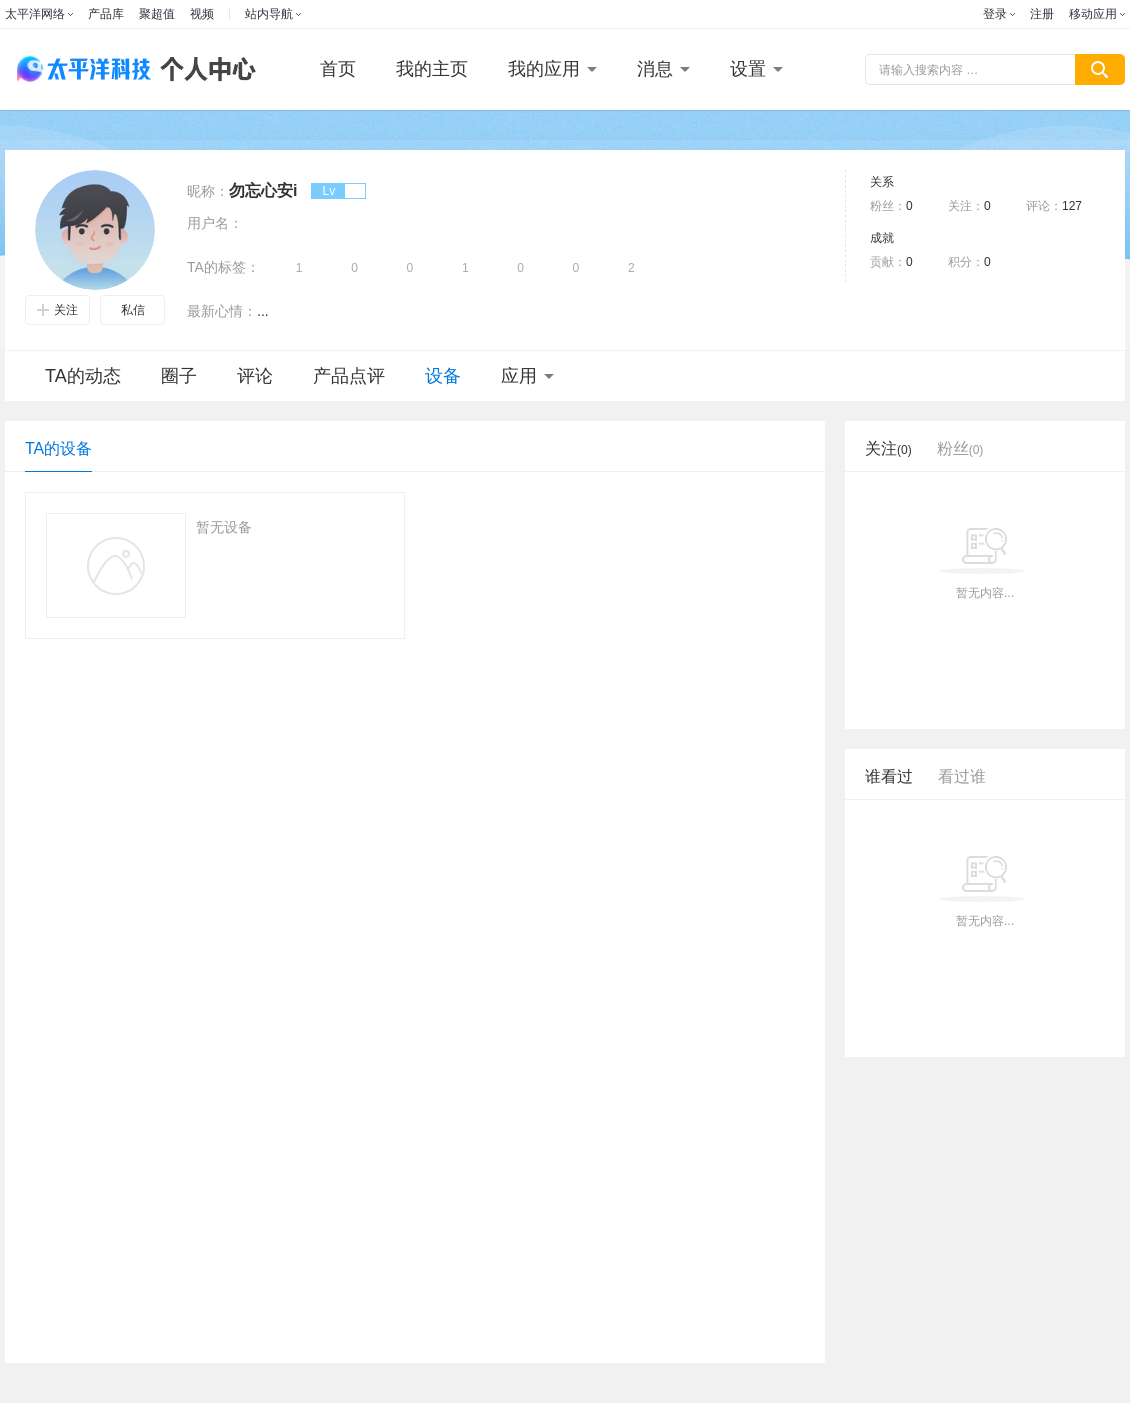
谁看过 (889, 776)
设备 (443, 376)
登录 (995, 14)
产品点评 (349, 376)
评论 (255, 376)
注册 (1042, 14)
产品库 (106, 14)
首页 (338, 69)
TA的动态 (83, 376)
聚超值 (157, 14)
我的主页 (432, 69)
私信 (133, 310)
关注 (57, 310)
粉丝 (960, 448)
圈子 (179, 376)
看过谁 (962, 776)
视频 (202, 14)
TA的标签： (223, 267)
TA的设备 (58, 448)
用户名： (215, 223)
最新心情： (222, 311)
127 (1072, 206)
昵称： (208, 191)
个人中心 (203, 69)
